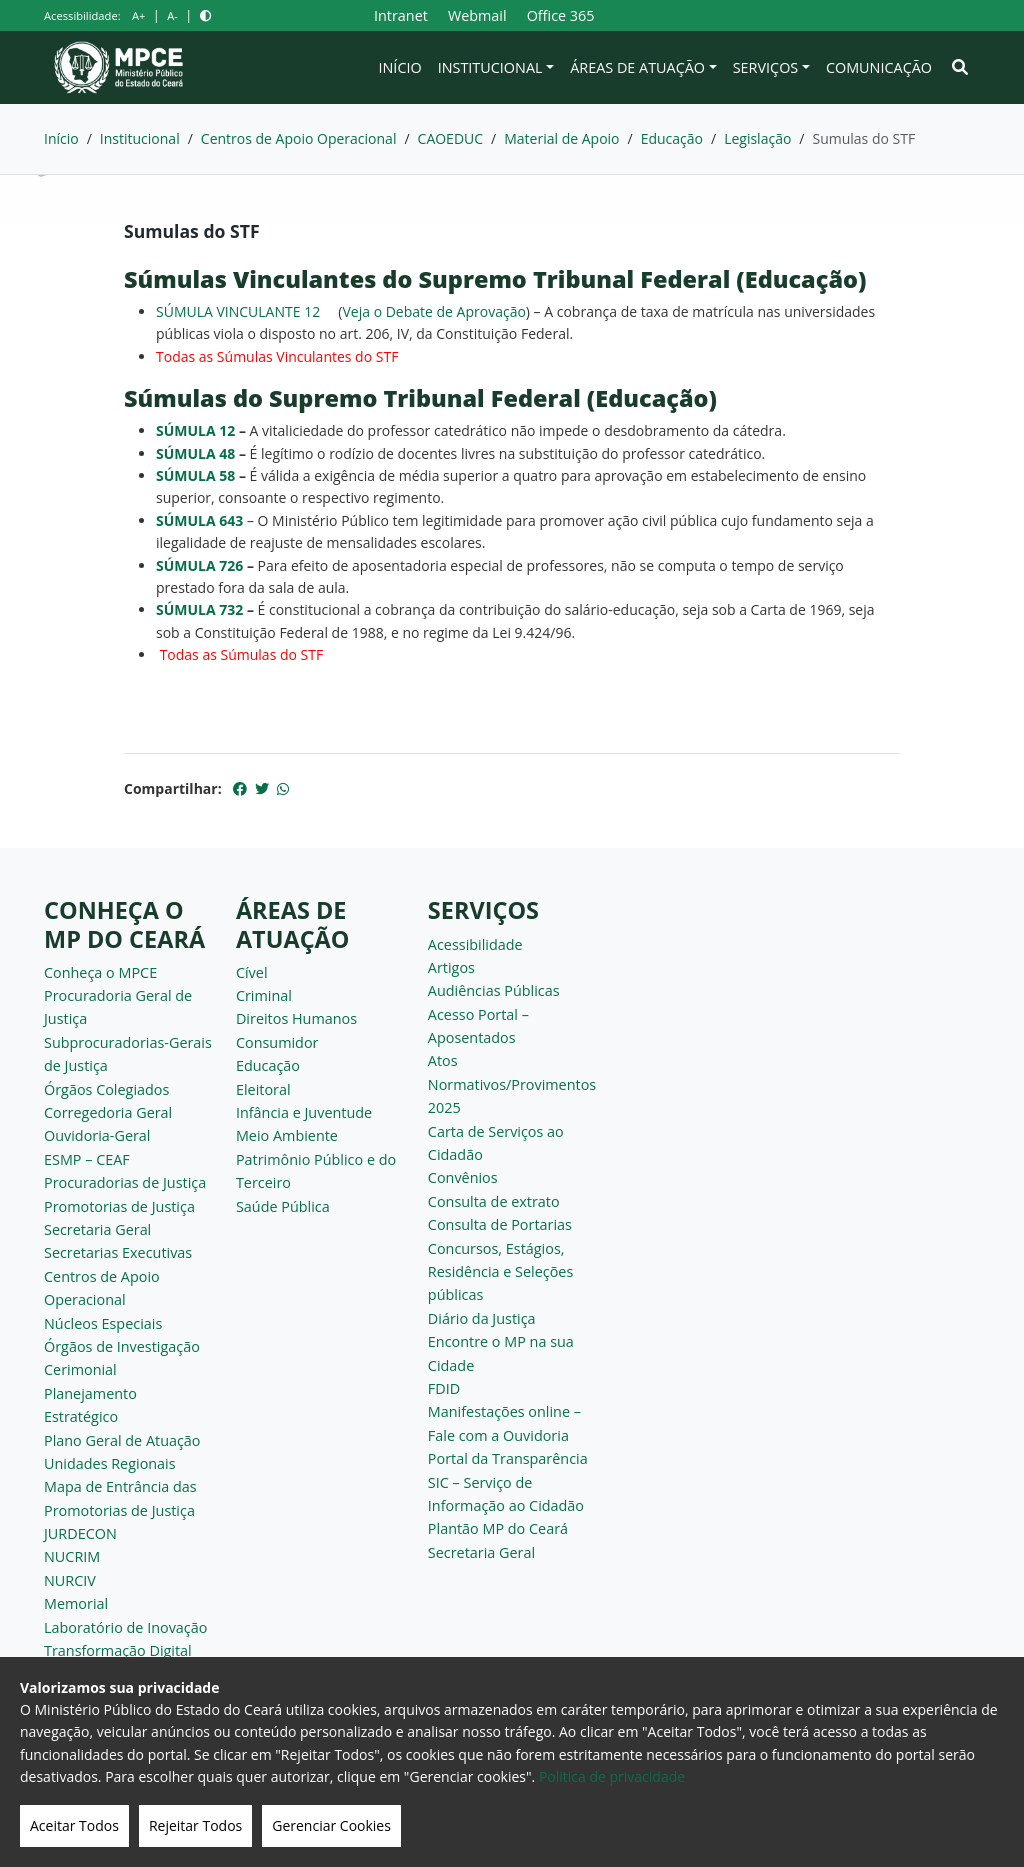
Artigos (451, 967)
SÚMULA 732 (199, 609)
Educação (672, 138)
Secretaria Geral (97, 1229)
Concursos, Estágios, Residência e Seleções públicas (500, 1272)
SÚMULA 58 (195, 475)
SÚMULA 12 (195, 430)
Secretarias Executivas (118, 1252)
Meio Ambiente (287, 1135)
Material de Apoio (561, 138)
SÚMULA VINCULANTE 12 (238, 311)
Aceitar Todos (74, 1825)
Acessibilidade (475, 944)
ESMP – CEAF (87, 1159)
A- (172, 15)
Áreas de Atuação (637, 67)
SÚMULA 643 (199, 520)
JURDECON (80, 1533)
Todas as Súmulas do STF (242, 654)
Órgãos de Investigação (122, 1346)
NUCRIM (72, 1556)
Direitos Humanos (296, 1018)
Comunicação (879, 67)
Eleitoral (263, 1089)
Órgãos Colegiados (106, 1089)
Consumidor (277, 1042)
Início (400, 67)
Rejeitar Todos (195, 1825)
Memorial (76, 1603)
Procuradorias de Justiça (125, 1182)
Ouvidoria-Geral (97, 1135)
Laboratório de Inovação (125, 1627)
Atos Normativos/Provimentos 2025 (512, 1084)
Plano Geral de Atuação (122, 1440)
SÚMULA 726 (199, 565)
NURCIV (70, 1580)
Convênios (463, 1177)
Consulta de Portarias (500, 1224)
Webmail (477, 15)
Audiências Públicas (494, 990)
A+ (138, 15)
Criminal (264, 995)
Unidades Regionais (110, 1463)
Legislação (757, 138)
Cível (252, 972)
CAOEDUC (451, 138)
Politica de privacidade (612, 1776)
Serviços (766, 67)
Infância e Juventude (304, 1112)
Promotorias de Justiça (119, 1206)
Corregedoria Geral (108, 1112)
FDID (444, 1388)
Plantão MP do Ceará (498, 1528)
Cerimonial (80, 1369)
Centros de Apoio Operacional (299, 138)
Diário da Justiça (482, 1318)
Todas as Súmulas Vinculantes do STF (277, 356)
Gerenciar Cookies (331, 1825)
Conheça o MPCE (100, 972)
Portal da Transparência (508, 1458)
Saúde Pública (283, 1206)
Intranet (401, 15)
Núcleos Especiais (103, 1323)
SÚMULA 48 (195, 453)
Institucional (490, 67)
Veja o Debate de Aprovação (433, 311)
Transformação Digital (118, 1650)
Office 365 (561, 15)
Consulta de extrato (494, 1201)
